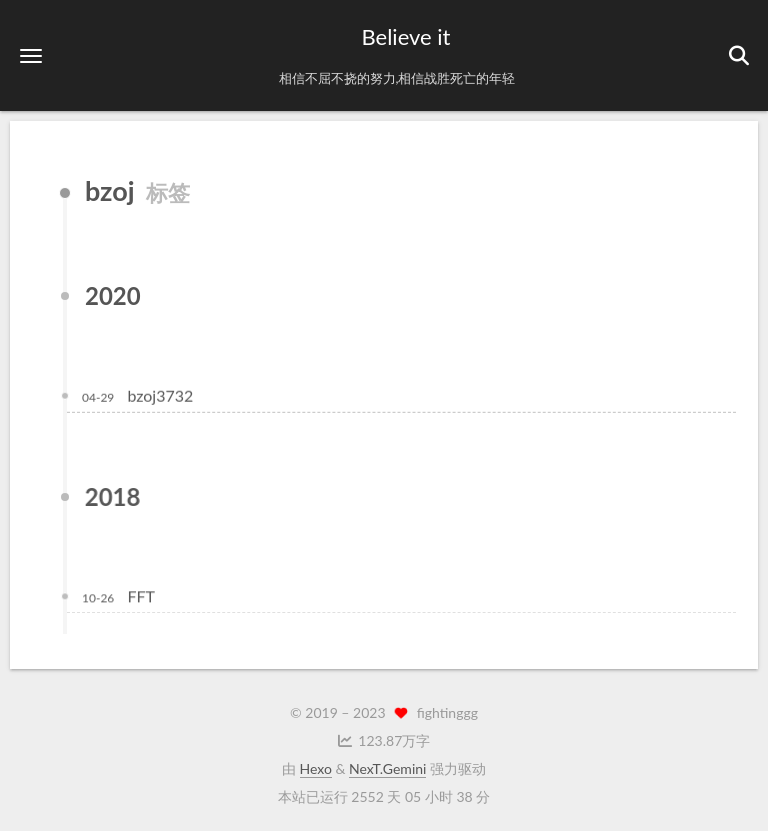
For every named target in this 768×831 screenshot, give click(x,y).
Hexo (316, 768)
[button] (31, 55)
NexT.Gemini (387, 768)
